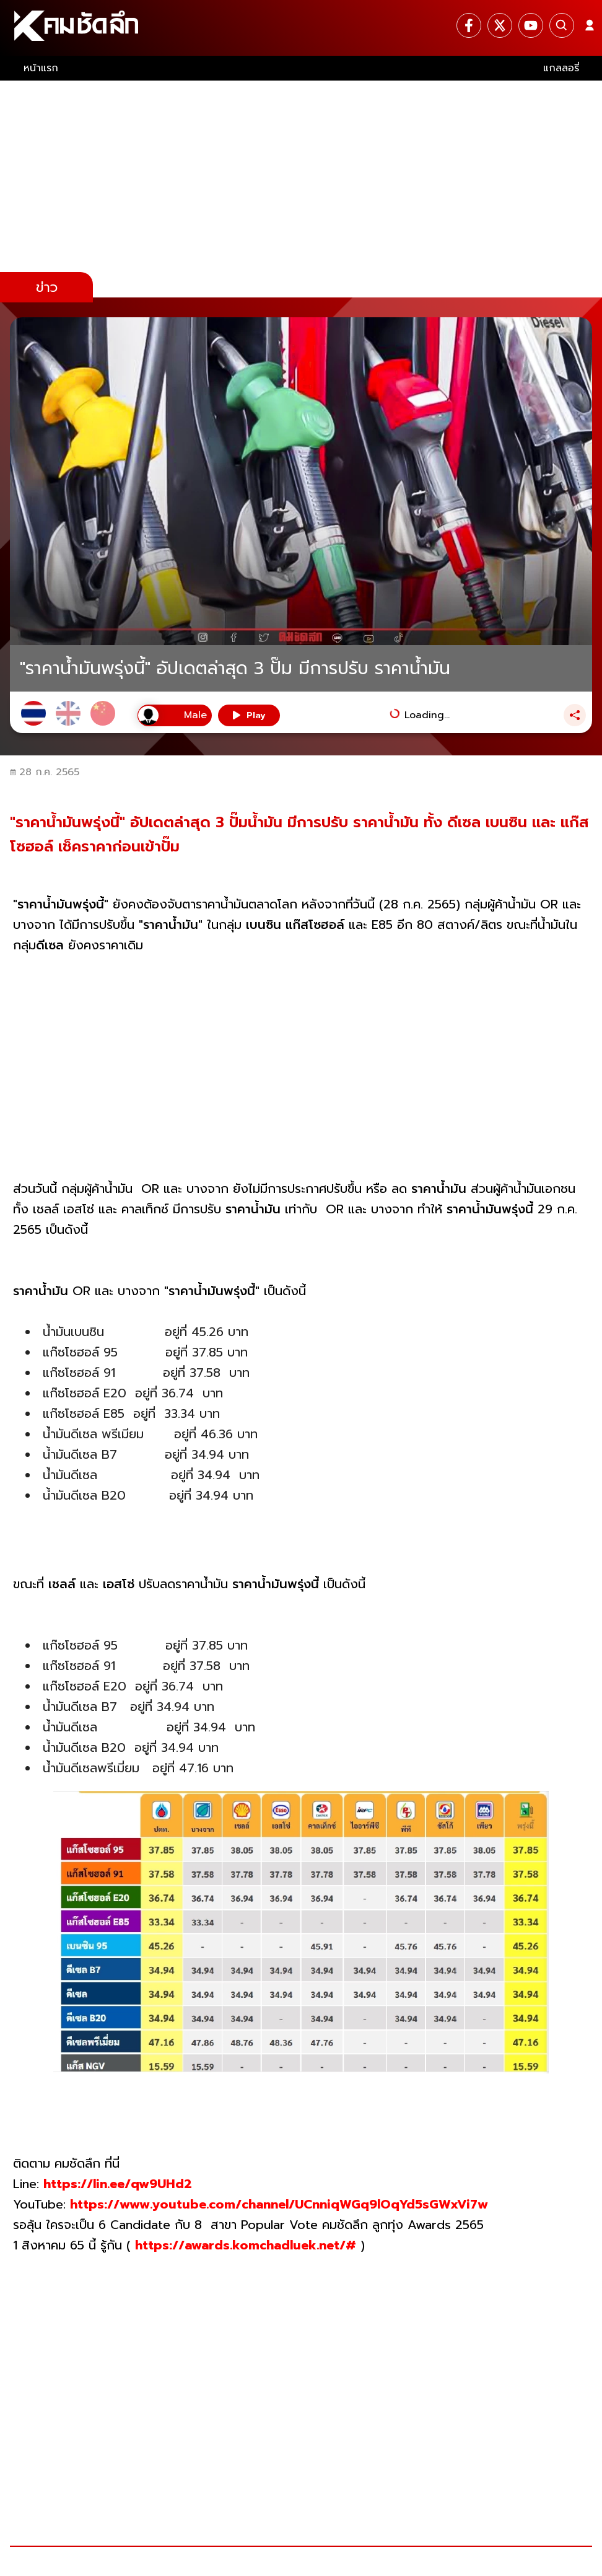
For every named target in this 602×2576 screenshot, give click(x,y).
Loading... (427, 715)
